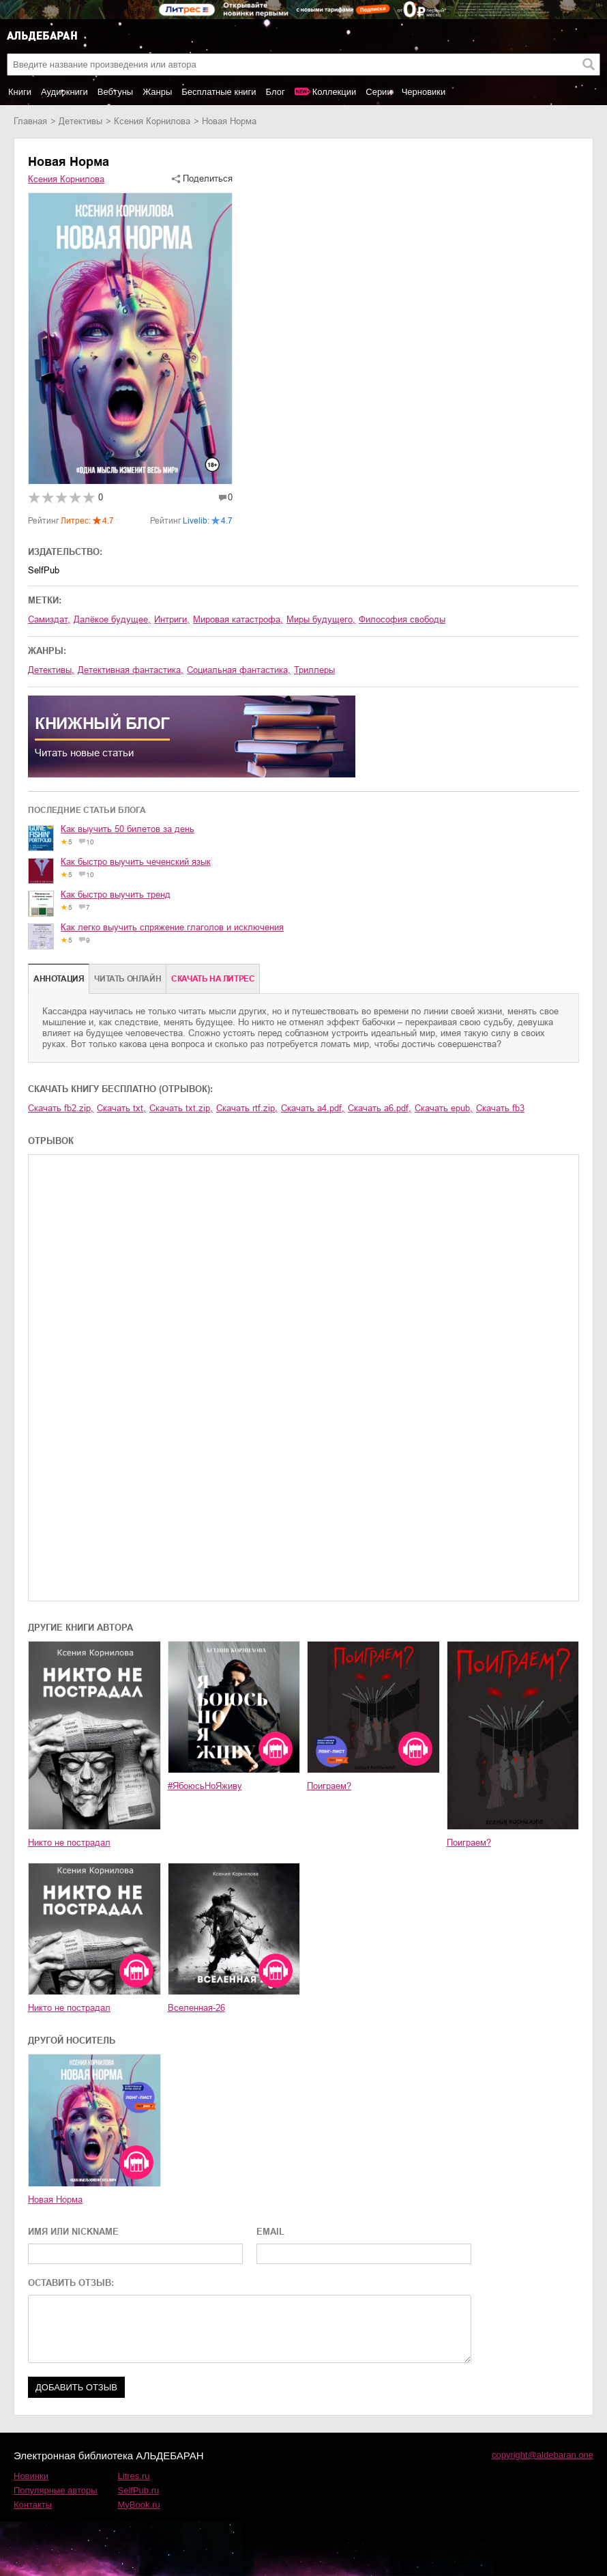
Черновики (424, 92)
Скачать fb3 (500, 1108)
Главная (30, 121)
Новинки (31, 2476)
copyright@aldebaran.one (542, 2455)
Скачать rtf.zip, (247, 1108)
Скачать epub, (444, 1108)
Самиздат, (49, 619)
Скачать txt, (121, 1108)
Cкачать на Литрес (212, 979)
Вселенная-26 (196, 2008)
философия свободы (402, 619)
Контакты (33, 2505)
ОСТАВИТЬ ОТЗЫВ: (71, 2283)
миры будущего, (320, 619)
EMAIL (270, 2232)
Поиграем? (329, 1786)
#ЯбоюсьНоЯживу (205, 1786)
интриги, (172, 619)
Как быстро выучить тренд (116, 894)
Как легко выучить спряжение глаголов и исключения (172, 927)
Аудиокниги (64, 92)
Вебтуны (115, 92)
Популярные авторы (56, 2490)
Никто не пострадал (69, 1842)
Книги (19, 92)
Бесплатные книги (218, 92)
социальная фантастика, (239, 670)
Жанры (157, 92)
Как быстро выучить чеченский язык (136, 862)
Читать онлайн (127, 979)
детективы (80, 121)
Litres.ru (134, 2476)
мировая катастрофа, (238, 619)
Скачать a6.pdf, (379, 1108)
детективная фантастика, (130, 670)
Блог (275, 92)
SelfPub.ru (139, 2490)
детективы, (51, 670)
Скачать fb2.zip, (60, 1108)
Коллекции (334, 92)
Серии (378, 92)
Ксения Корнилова (152, 121)
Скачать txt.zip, (181, 1108)
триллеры (314, 670)
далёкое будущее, (112, 619)
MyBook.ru (139, 2505)
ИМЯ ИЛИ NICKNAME (73, 2232)
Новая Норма (55, 2199)
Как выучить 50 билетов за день (127, 829)
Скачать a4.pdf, (312, 1108)
